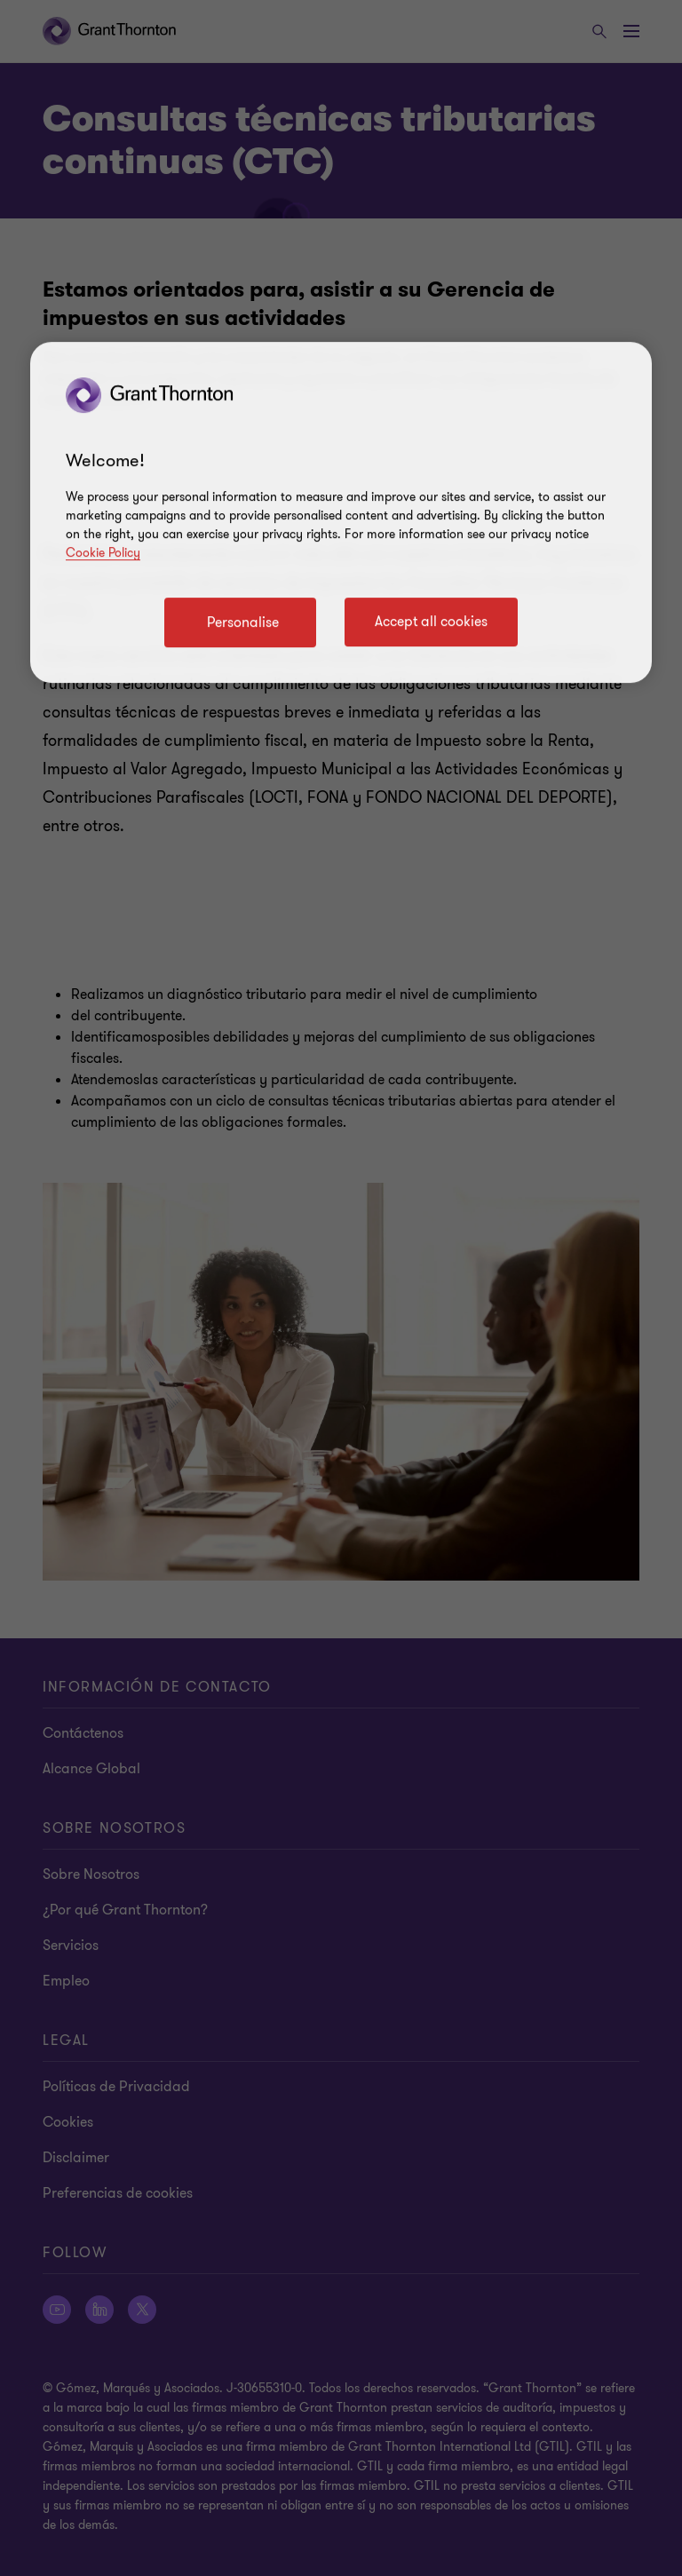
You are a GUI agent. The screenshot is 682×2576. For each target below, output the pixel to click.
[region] (341, 512)
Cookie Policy (103, 552)
